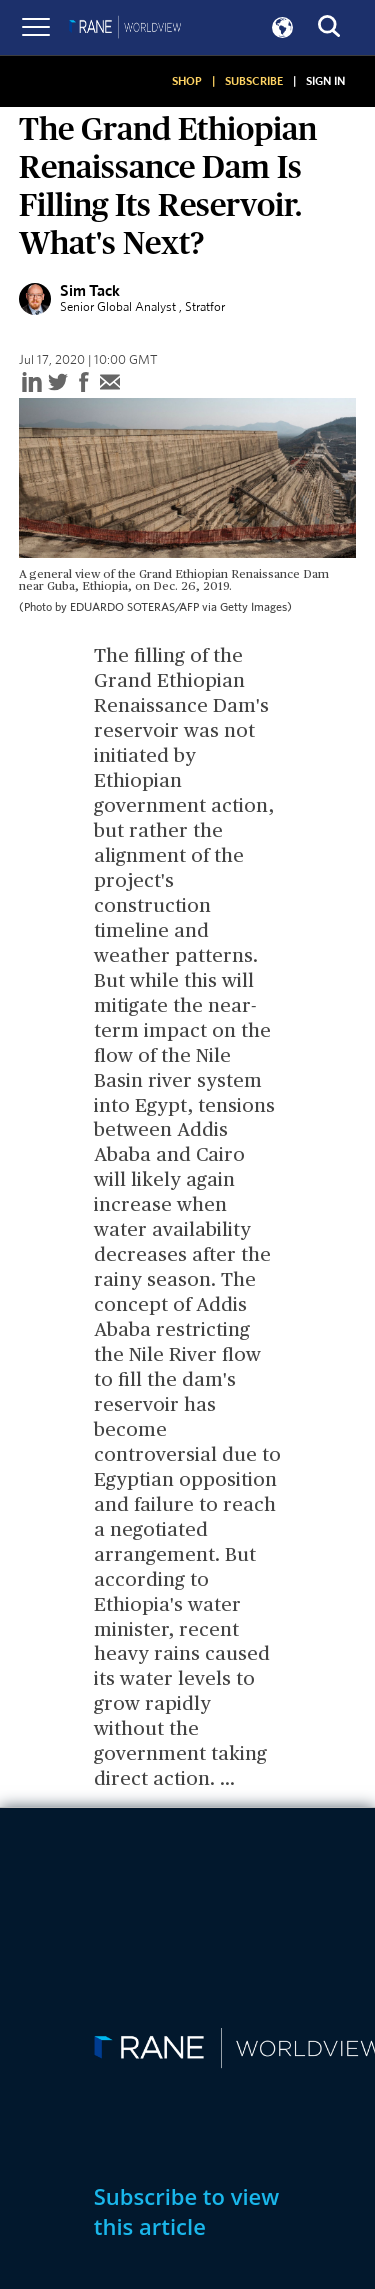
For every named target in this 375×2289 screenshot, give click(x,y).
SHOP (187, 81)
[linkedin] (32, 383)
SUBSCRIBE (254, 81)
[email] (110, 383)
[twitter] (58, 383)
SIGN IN (325, 81)
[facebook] (84, 383)
